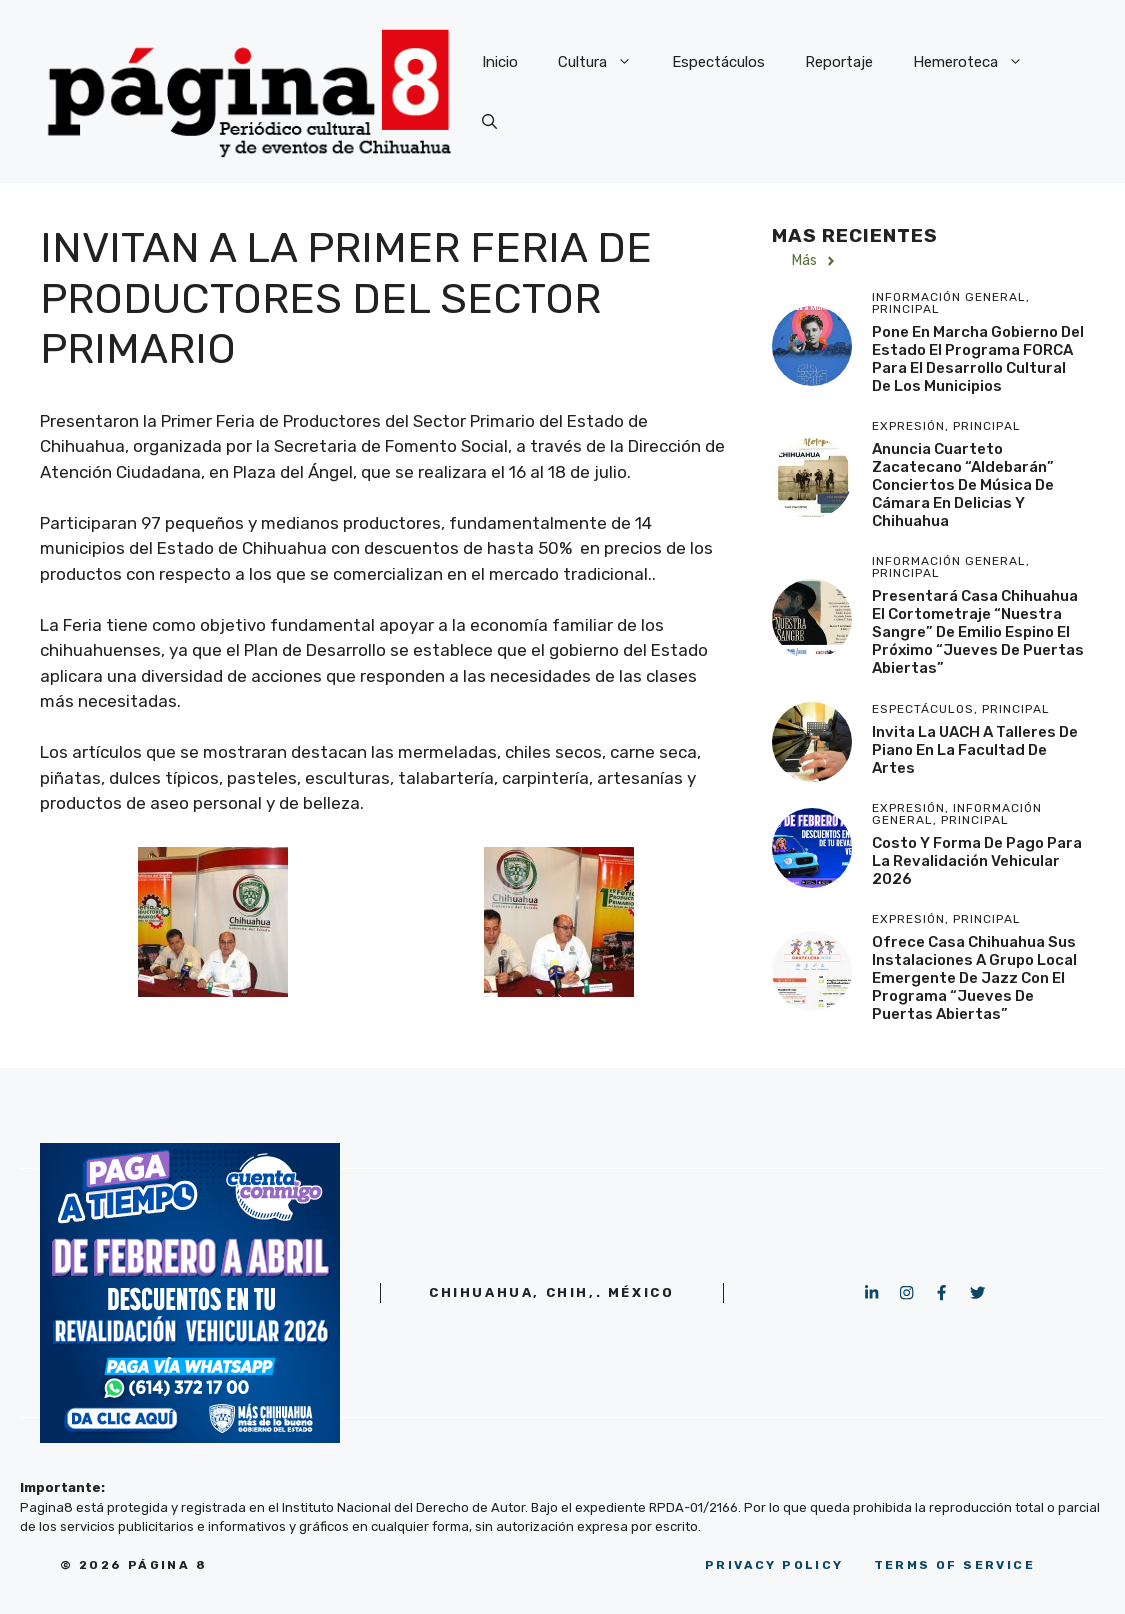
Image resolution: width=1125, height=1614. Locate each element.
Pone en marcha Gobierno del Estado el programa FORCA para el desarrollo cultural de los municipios (978, 359)
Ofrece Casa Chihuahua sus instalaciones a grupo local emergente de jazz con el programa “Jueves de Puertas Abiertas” (974, 978)
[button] (489, 122)
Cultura (605, 62)
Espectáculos (718, 62)
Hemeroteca (978, 62)
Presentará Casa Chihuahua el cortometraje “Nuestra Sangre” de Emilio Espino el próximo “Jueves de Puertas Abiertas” (978, 632)
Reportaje (839, 62)
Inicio (500, 62)
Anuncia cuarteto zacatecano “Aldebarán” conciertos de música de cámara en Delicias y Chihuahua (963, 485)
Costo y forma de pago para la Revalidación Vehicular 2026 (977, 861)
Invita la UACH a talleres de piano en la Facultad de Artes (975, 750)
